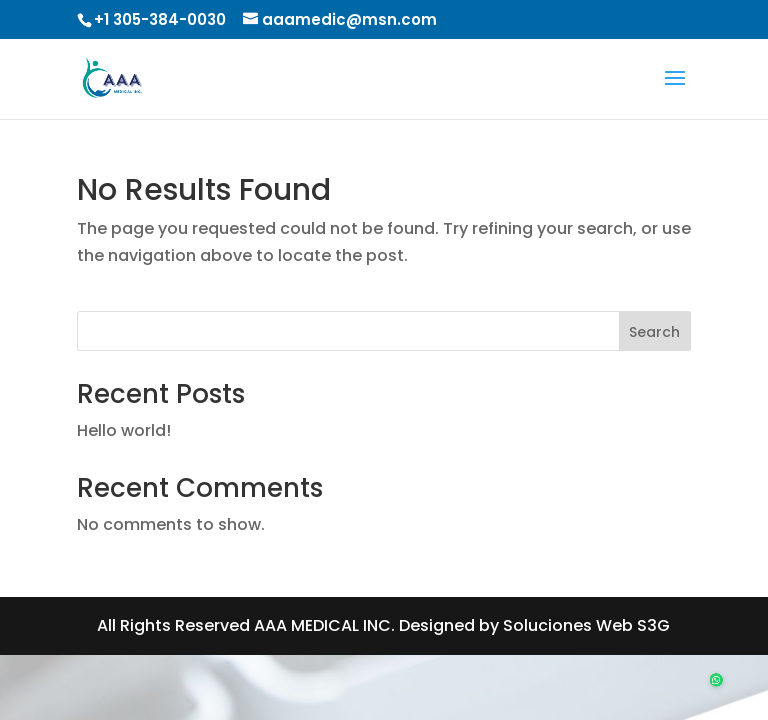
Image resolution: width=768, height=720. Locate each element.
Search (654, 332)
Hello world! (124, 430)
